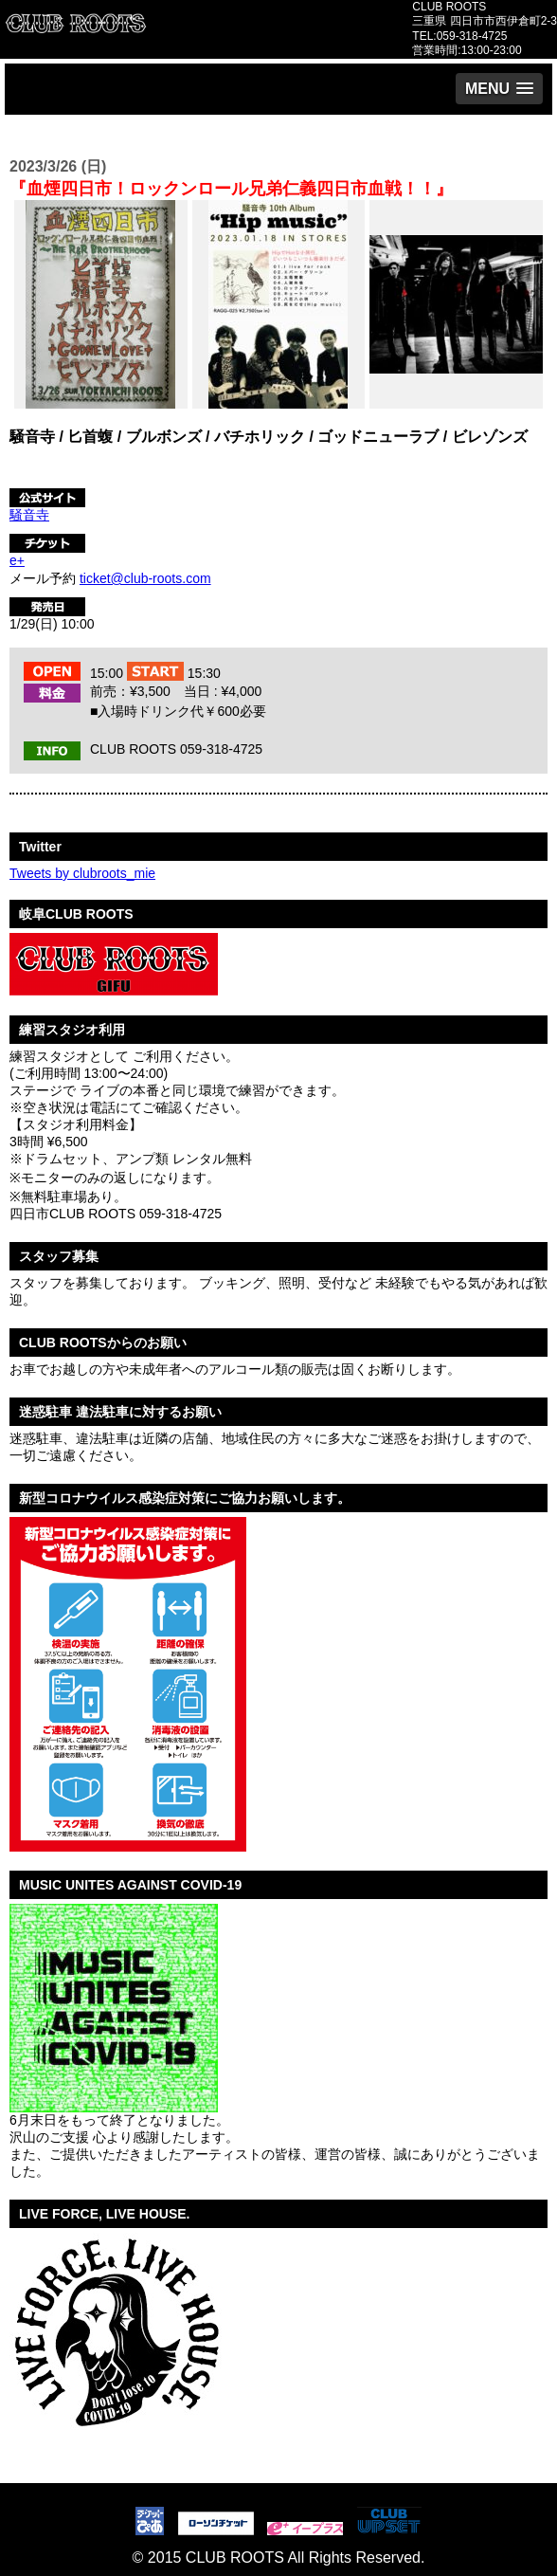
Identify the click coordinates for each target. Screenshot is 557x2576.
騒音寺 (29, 514)
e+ (17, 560)
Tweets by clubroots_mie (82, 873)
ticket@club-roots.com (145, 578)
